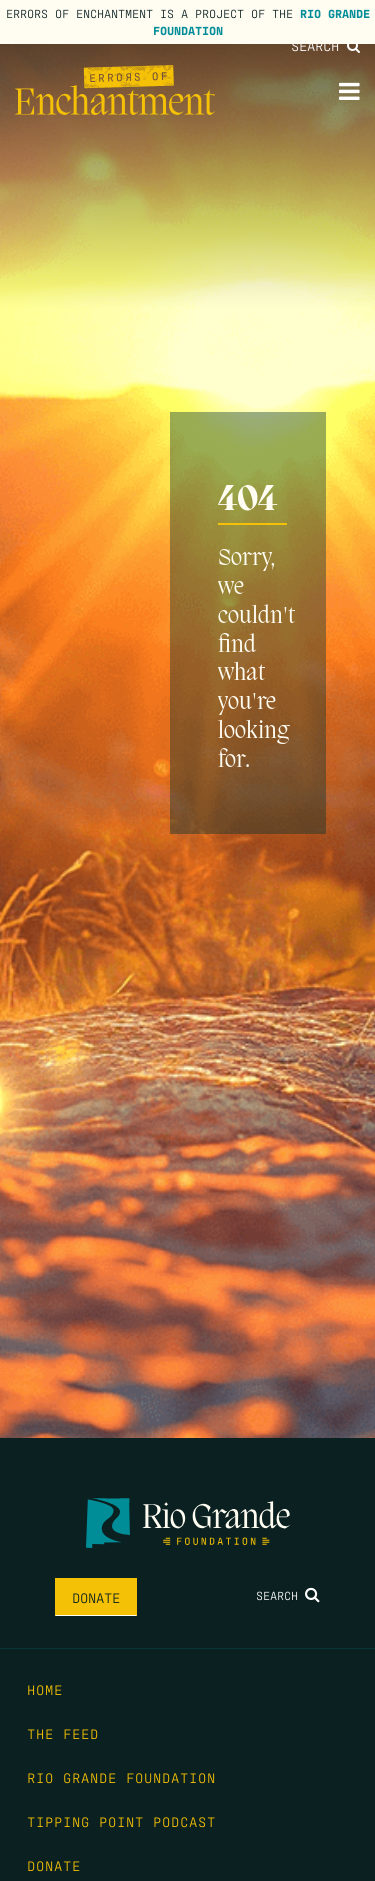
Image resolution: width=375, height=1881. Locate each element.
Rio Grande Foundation (121, 1777)
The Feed (63, 1733)
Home (45, 1689)
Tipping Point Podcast (121, 1821)
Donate (96, 1597)
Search (325, 45)
